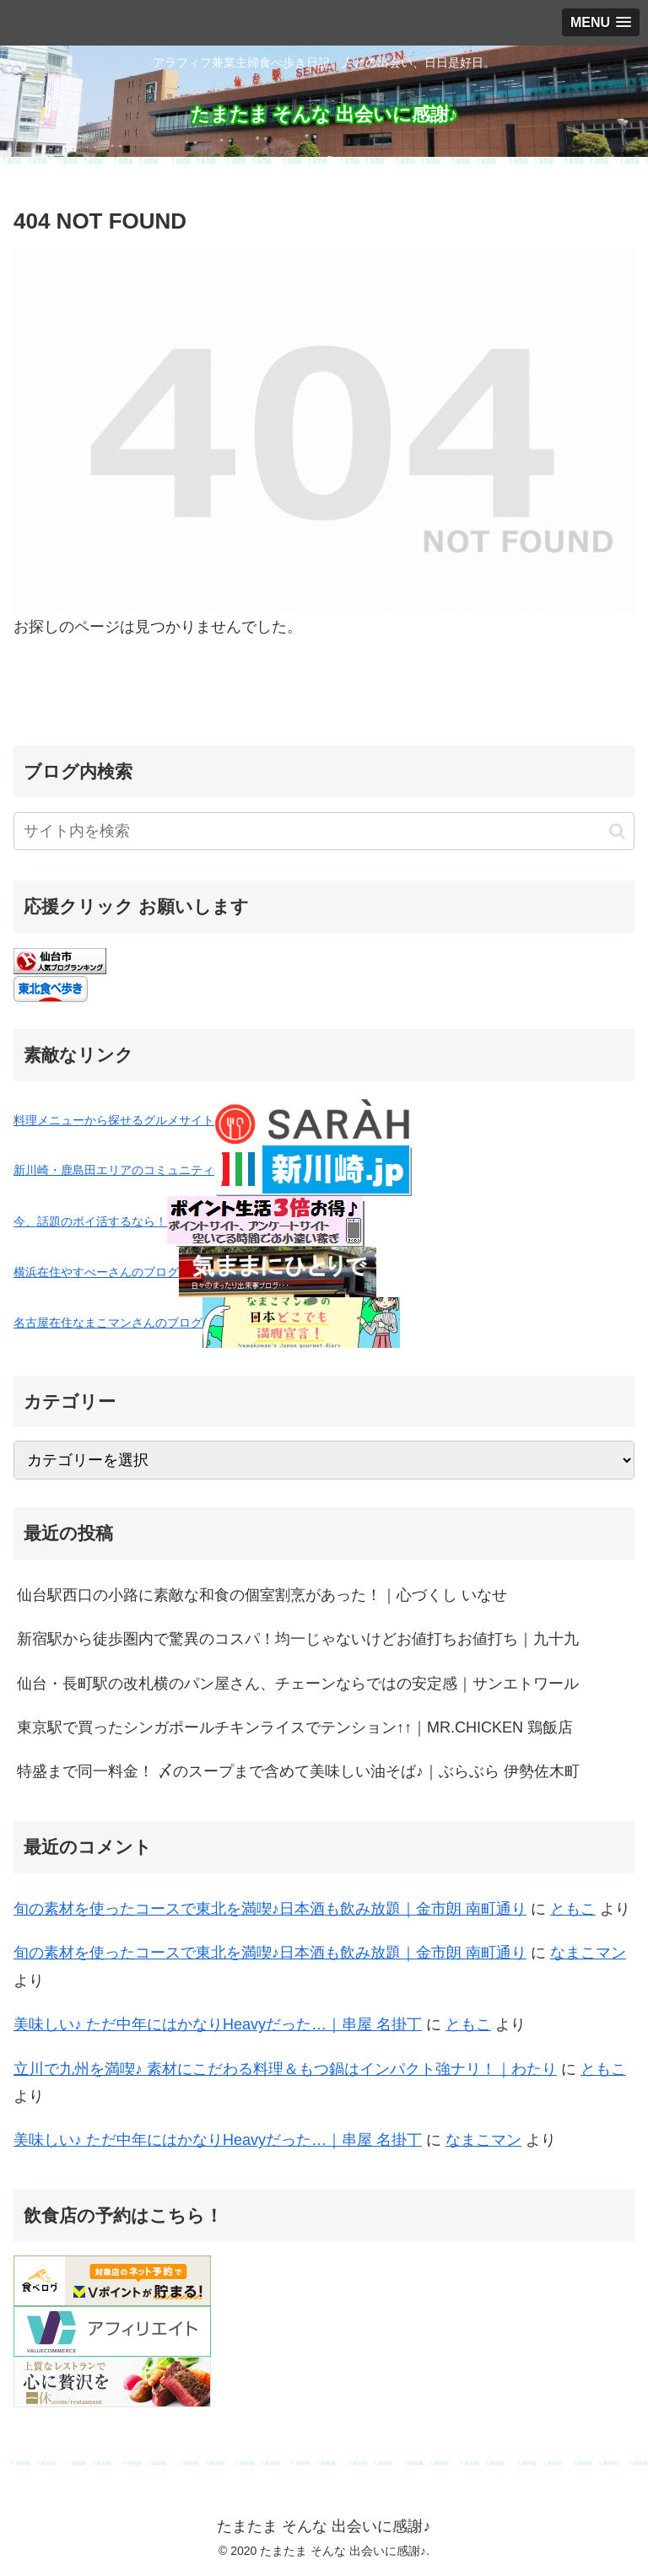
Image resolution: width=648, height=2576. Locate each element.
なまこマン (588, 1952)
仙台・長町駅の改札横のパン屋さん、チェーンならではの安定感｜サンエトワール (298, 1683)
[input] (324, 831)
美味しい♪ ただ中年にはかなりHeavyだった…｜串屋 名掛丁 (218, 2024)
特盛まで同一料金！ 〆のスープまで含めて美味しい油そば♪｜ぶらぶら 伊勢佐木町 (298, 1771)
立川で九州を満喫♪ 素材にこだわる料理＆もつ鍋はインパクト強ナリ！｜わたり (285, 2069)
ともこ (573, 1908)
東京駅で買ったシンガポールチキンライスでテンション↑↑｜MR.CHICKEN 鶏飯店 (295, 1727)
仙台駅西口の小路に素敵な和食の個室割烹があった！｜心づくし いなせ (262, 1595)
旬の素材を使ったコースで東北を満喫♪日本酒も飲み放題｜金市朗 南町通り (270, 1908)
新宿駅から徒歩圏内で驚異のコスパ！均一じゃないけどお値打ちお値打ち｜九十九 (298, 1638)
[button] (617, 831)
